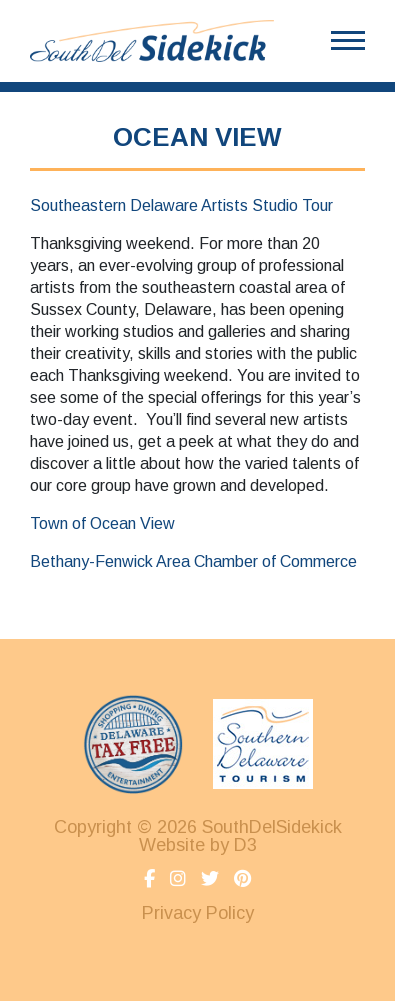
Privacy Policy (198, 913)
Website (172, 845)
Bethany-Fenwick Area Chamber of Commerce (193, 561)
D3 (245, 845)
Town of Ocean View (104, 523)
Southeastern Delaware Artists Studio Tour (181, 205)
